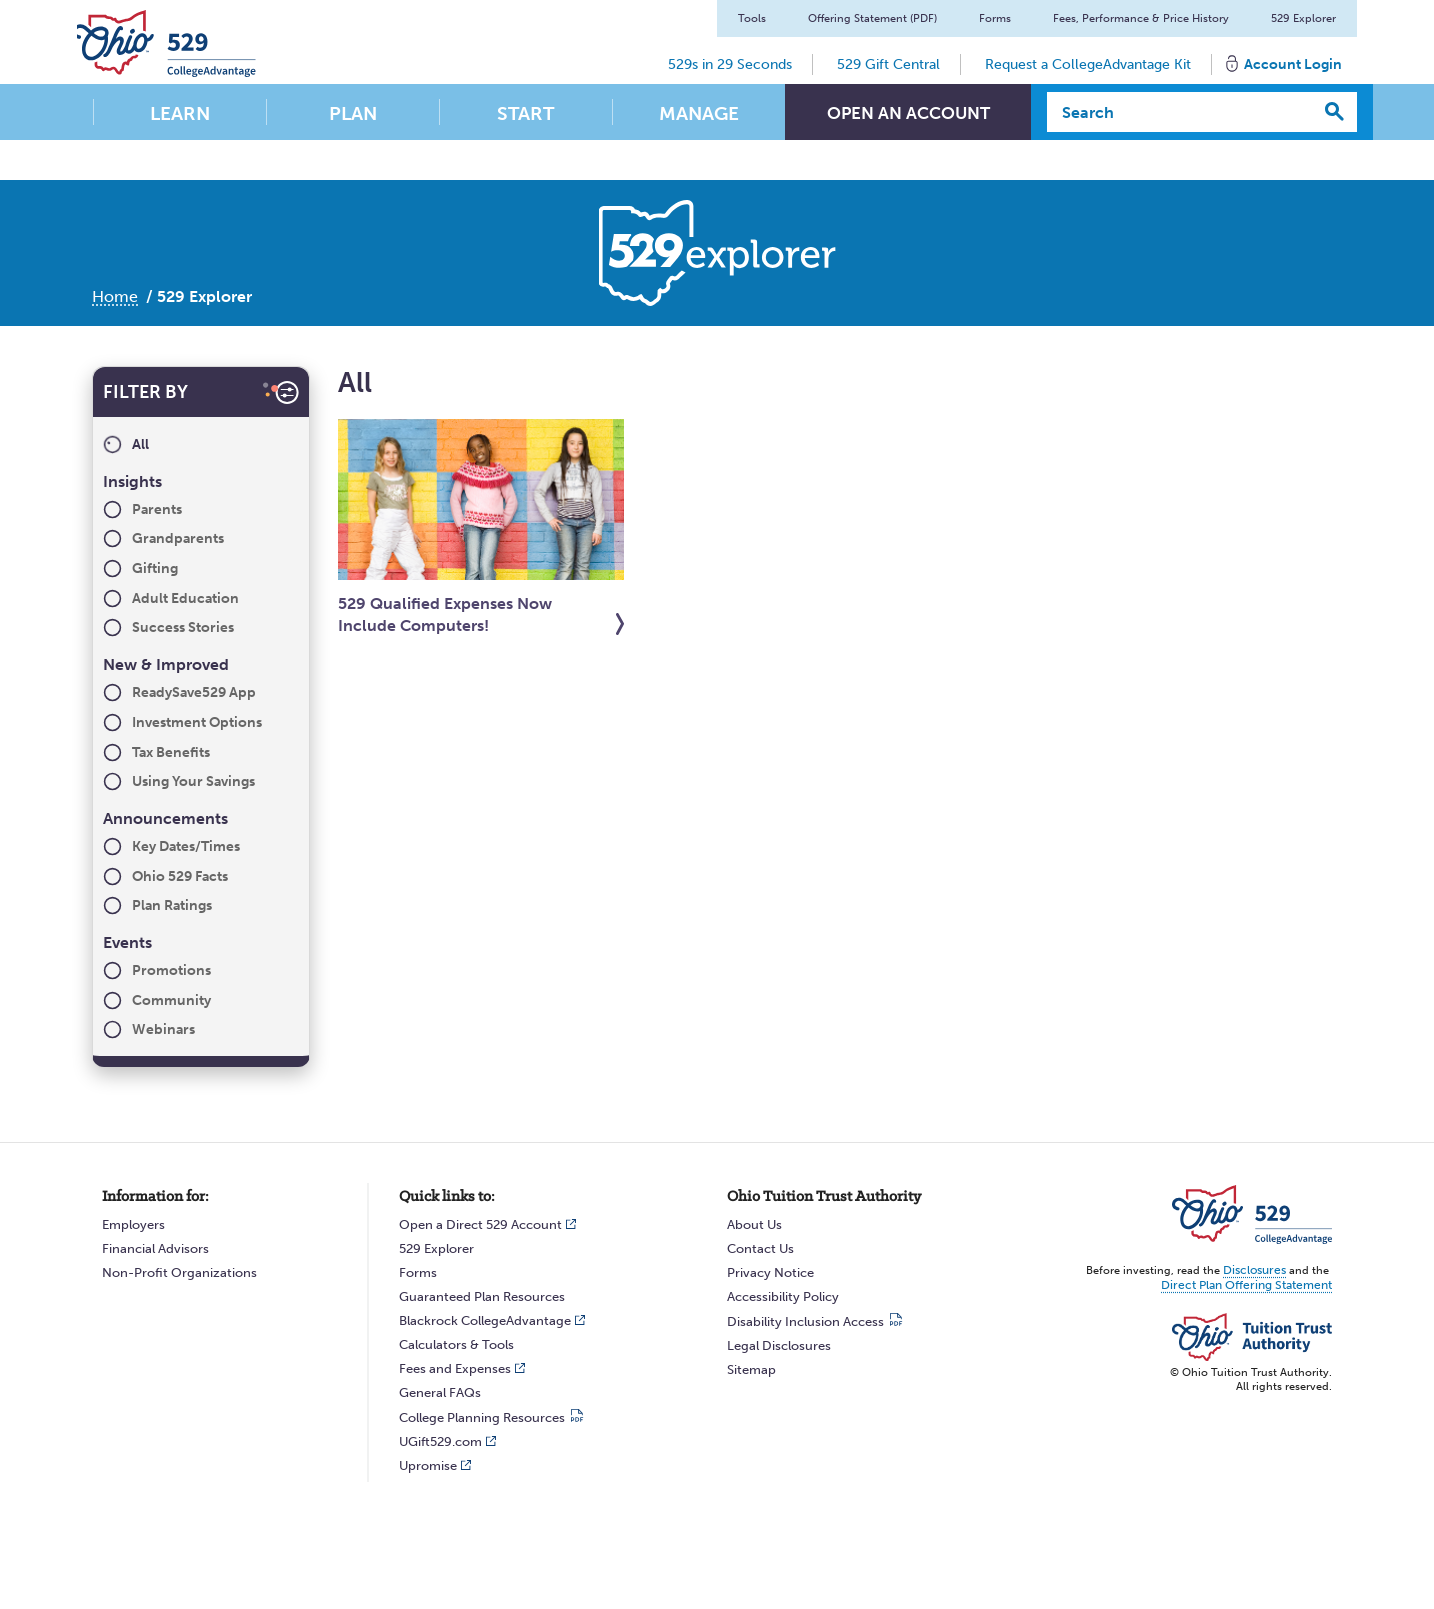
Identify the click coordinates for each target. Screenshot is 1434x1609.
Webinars (163, 1029)
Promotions (171, 970)
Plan (353, 113)
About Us (754, 1224)
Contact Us (760, 1248)
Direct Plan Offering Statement (1252, 1283)
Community (171, 1000)
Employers (133, 1224)
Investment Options (197, 722)
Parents (157, 509)
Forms (995, 18)
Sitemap (751, 1369)
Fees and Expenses (455, 1368)
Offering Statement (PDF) (872, 18)
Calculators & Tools (456, 1344)
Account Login (1293, 64)
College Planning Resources (482, 1417)
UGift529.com (440, 1441)
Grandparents (178, 538)
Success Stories (183, 627)
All (140, 444)
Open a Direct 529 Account (480, 1224)
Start (525, 113)
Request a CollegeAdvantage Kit (1088, 64)
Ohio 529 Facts (180, 876)
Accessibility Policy (783, 1296)
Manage (699, 113)
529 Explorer (1303, 18)
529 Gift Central (888, 64)
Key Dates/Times (186, 846)
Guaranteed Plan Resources (482, 1296)
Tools (752, 18)
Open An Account (908, 113)
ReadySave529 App (194, 692)
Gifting (155, 568)
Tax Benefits (171, 752)
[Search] (1180, 112)
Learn (180, 113)
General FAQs (440, 1392)
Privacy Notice (770, 1272)
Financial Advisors (155, 1248)
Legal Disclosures (779, 1345)
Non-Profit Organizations (179, 1272)
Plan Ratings (172, 905)
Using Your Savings (193, 781)
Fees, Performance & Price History (1141, 18)
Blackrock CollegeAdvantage (485, 1320)
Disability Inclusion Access (805, 1321)
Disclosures (1256, 1269)
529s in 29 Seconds (730, 64)
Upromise (428, 1465)
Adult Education (185, 598)
